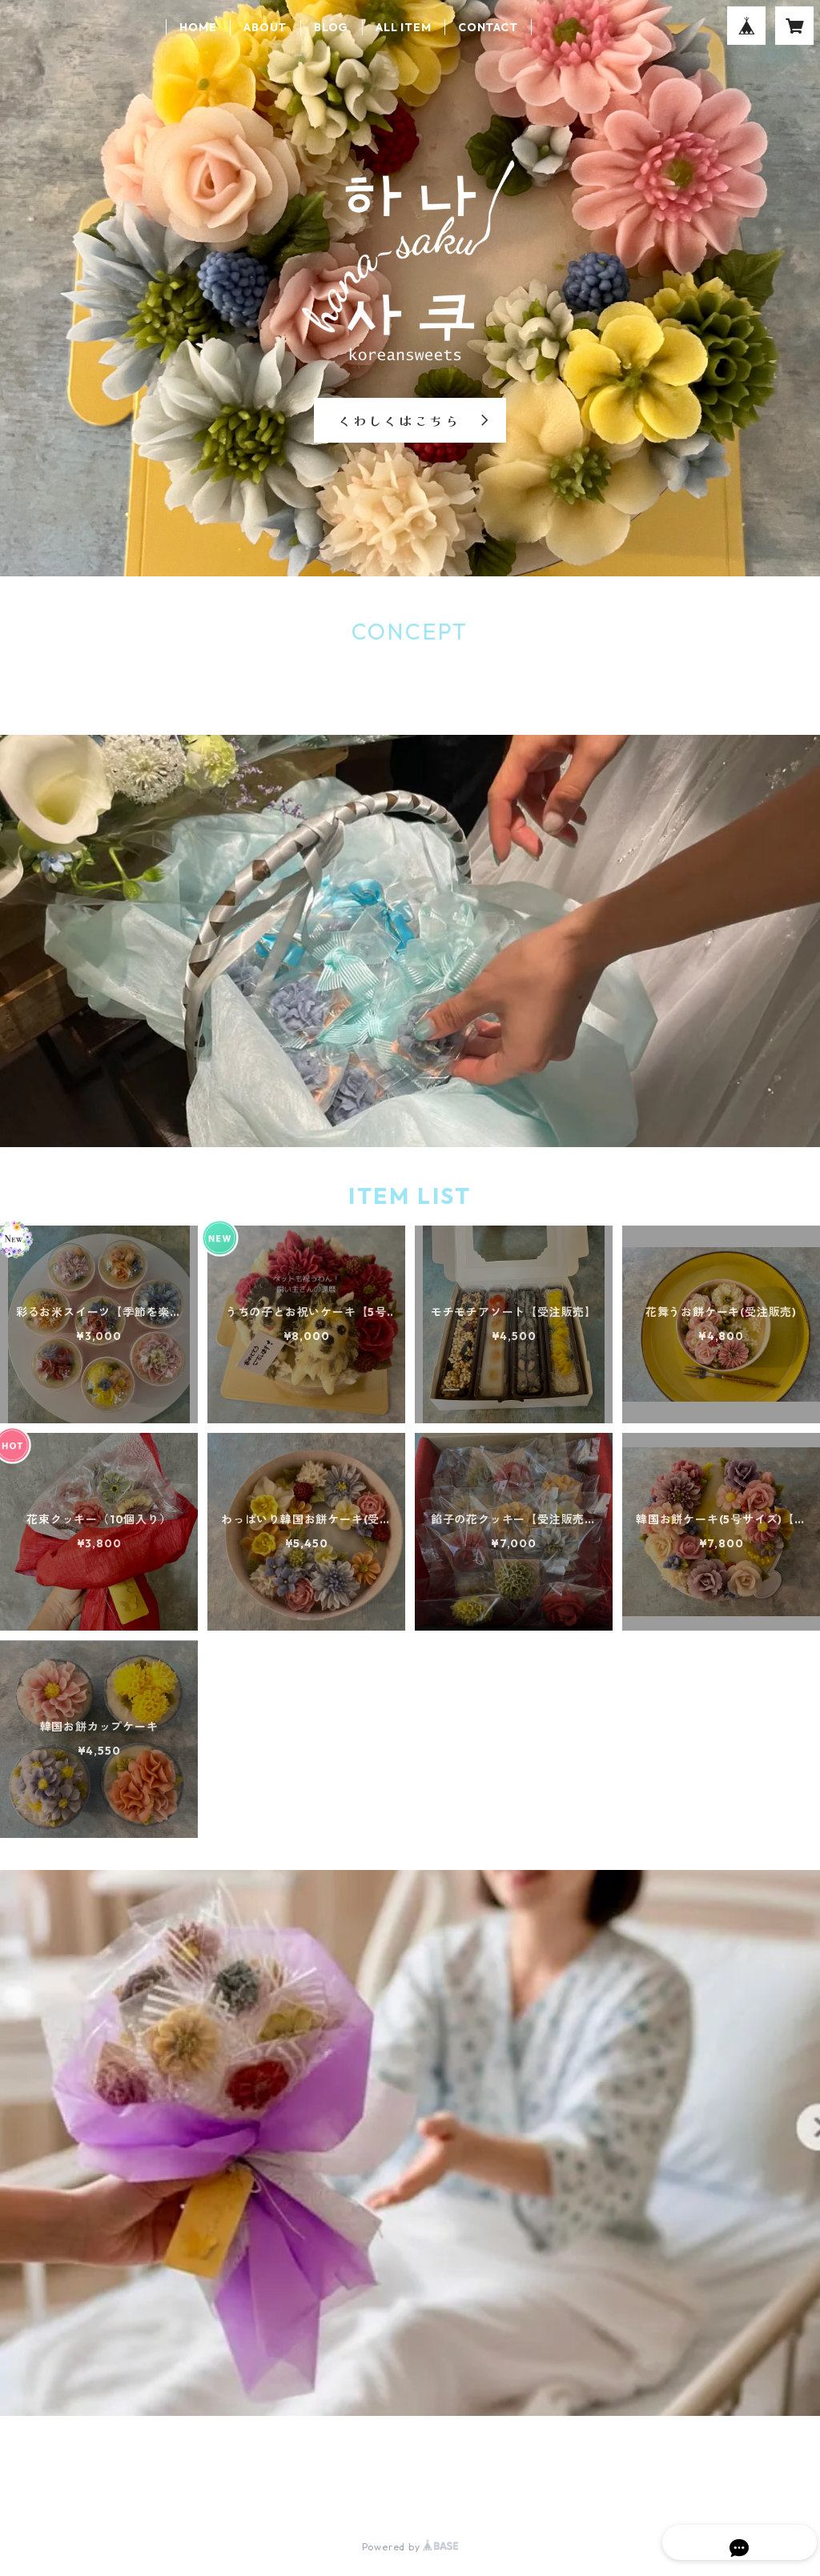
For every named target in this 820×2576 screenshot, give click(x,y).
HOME (197, 27)
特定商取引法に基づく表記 (212, 2489)
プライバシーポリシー (73, 2489)
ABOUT (265, 27)
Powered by (410, 2547)
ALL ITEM (403, 27)
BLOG (331, 27)
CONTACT (488, 27)
